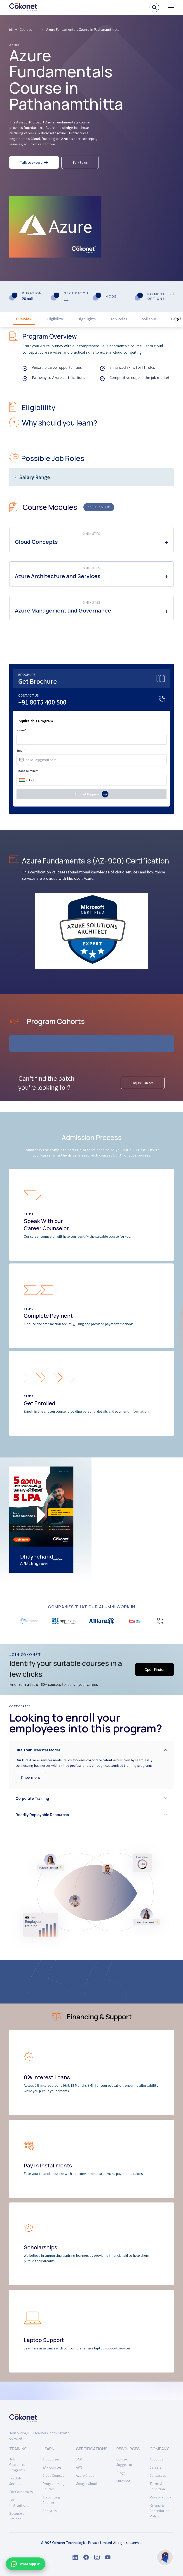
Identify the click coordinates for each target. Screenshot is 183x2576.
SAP (79, 2459)
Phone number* (27, 771)
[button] (91, 1749)
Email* (21, 750)
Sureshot (123, 2481)
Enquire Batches (143, 1083)
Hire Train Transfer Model (38, 1750)
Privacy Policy (160, 2497)
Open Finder (154, 1669)
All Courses (51, 2459)
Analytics (49, 2510)
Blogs (120, 2472)
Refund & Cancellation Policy (159, 2510)
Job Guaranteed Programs (18, 2464)
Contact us (158, 2475)
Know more (30, 1777)
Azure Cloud (85, 2475)
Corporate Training (32, 1798)
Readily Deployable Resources (42, 1814)
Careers (155, 2467)
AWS (79, 2467)
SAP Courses (51, 2467)
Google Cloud (86, 2483)
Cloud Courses (53, 2475)
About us (156, 2459)
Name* (21, 730)
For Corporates (21, 2491)
